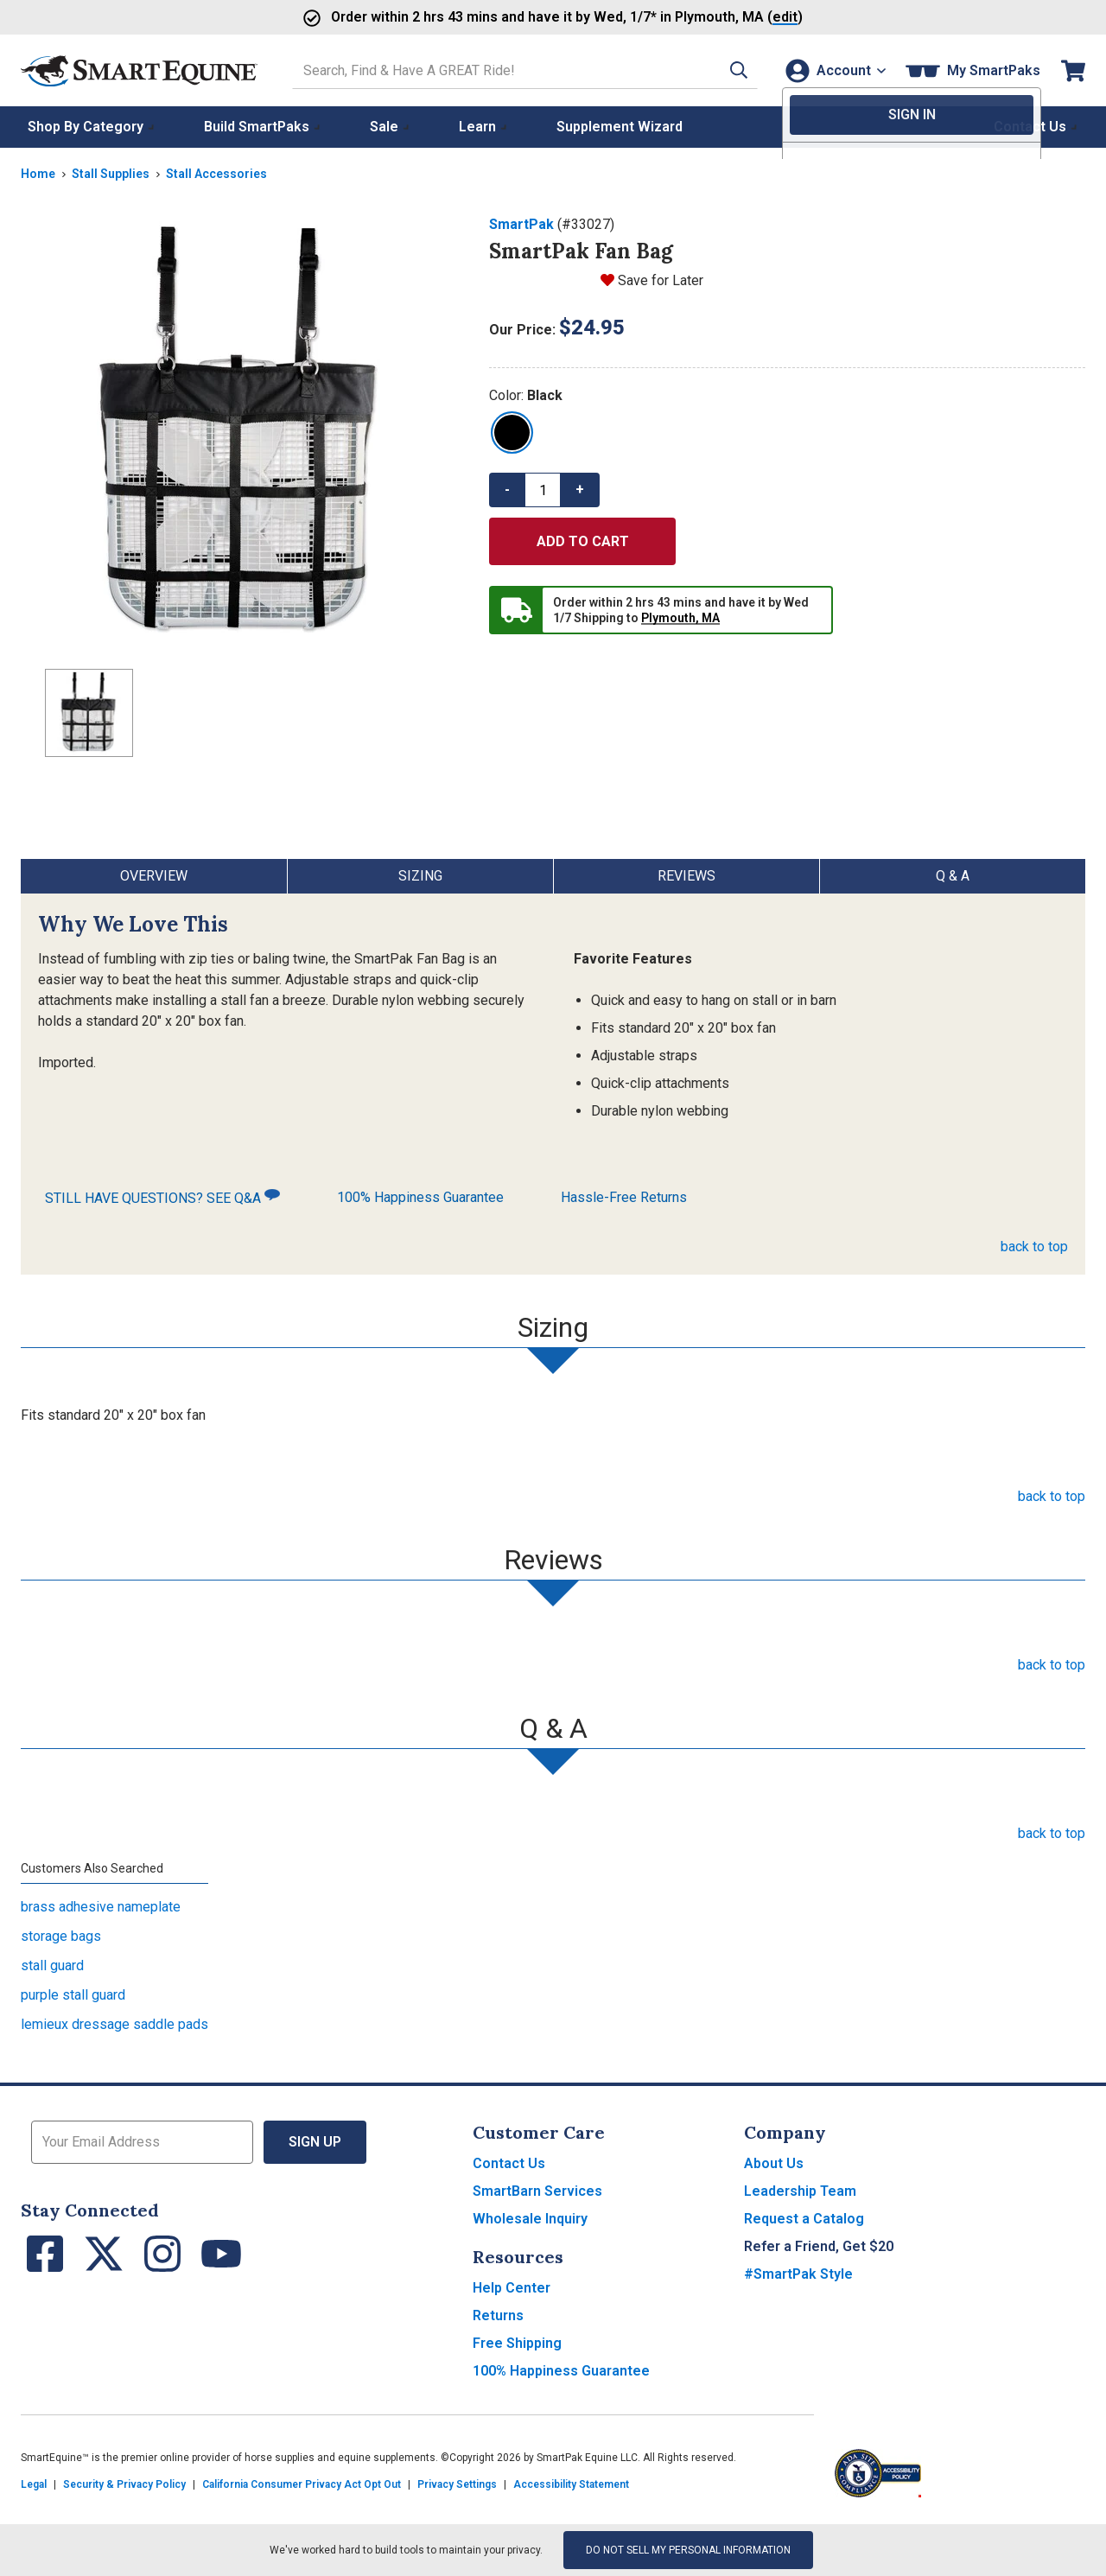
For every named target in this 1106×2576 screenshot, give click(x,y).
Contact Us (509, 2163)
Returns (498, 2315)
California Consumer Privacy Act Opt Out (301, 2484)
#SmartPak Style (798, 2274)
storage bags (61, 1936)
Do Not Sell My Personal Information (688, 2550)
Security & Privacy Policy (124, 2484)
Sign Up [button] (315, 2142)
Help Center (511, 2288)
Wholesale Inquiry (530, 2218)
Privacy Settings (457, 2484)
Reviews (686, 876)
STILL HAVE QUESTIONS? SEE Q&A (162, 1196)
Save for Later (660, 280)
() (739, 17)
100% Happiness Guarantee (420, 1197)
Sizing (420, 876)
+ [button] (579, 489)
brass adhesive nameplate (101, 1907)
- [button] (507, 489)
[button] (728, 70)
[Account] (833, 70)
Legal (34, 2484)
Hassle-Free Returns (624, 1197)
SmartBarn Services (537, 2191)
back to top (1034, 1246)
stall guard (52, 1965)
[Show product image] (241, 434)
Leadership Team (800, 2191)
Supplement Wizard (619, 126)
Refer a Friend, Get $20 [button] (818, 2246)
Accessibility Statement (571, 2484)
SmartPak (521, 224)
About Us (774, 2163)
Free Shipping (517, 2343)
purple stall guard (73, 1995)
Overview (154, 876)
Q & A (952, 876)
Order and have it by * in (501, 17)
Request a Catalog (804, 2218)
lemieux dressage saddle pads (114, 2024)
